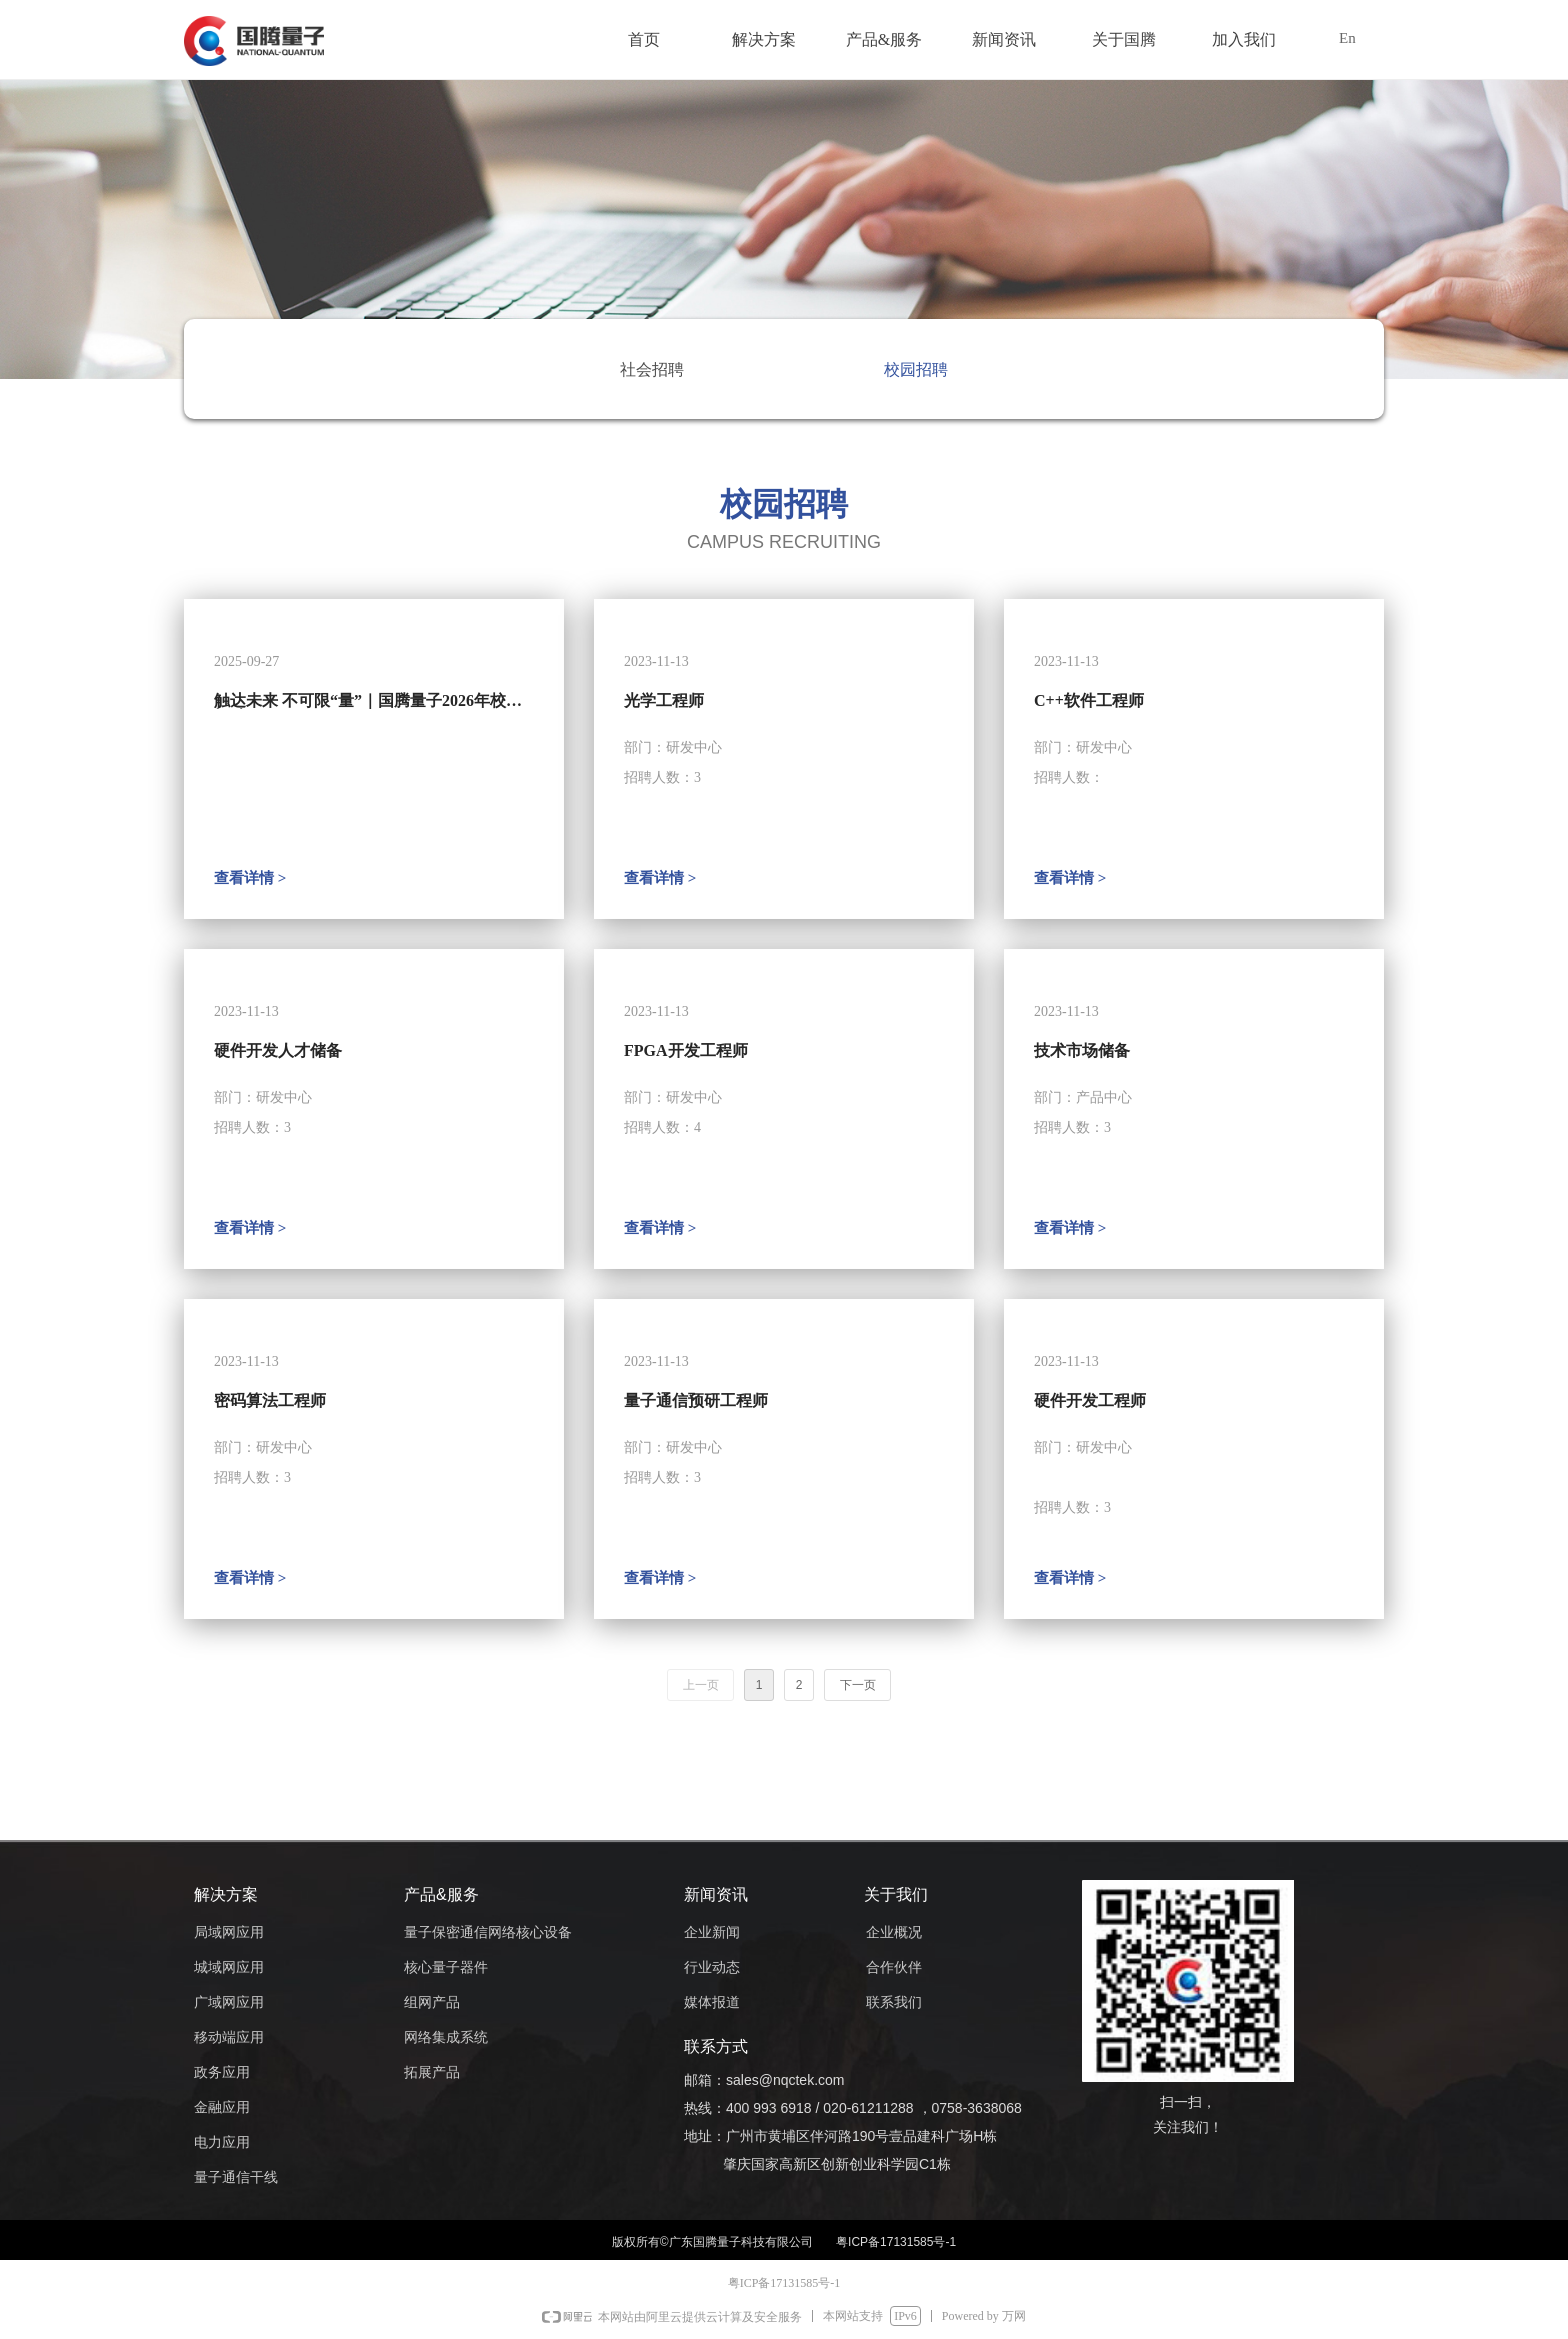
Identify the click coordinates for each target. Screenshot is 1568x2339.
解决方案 (764, 39)
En (1347, 38)
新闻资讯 (1004, 39)
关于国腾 (1124, 39)
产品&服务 (884, 39)
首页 (644, 39)
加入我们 (1244, 39)
